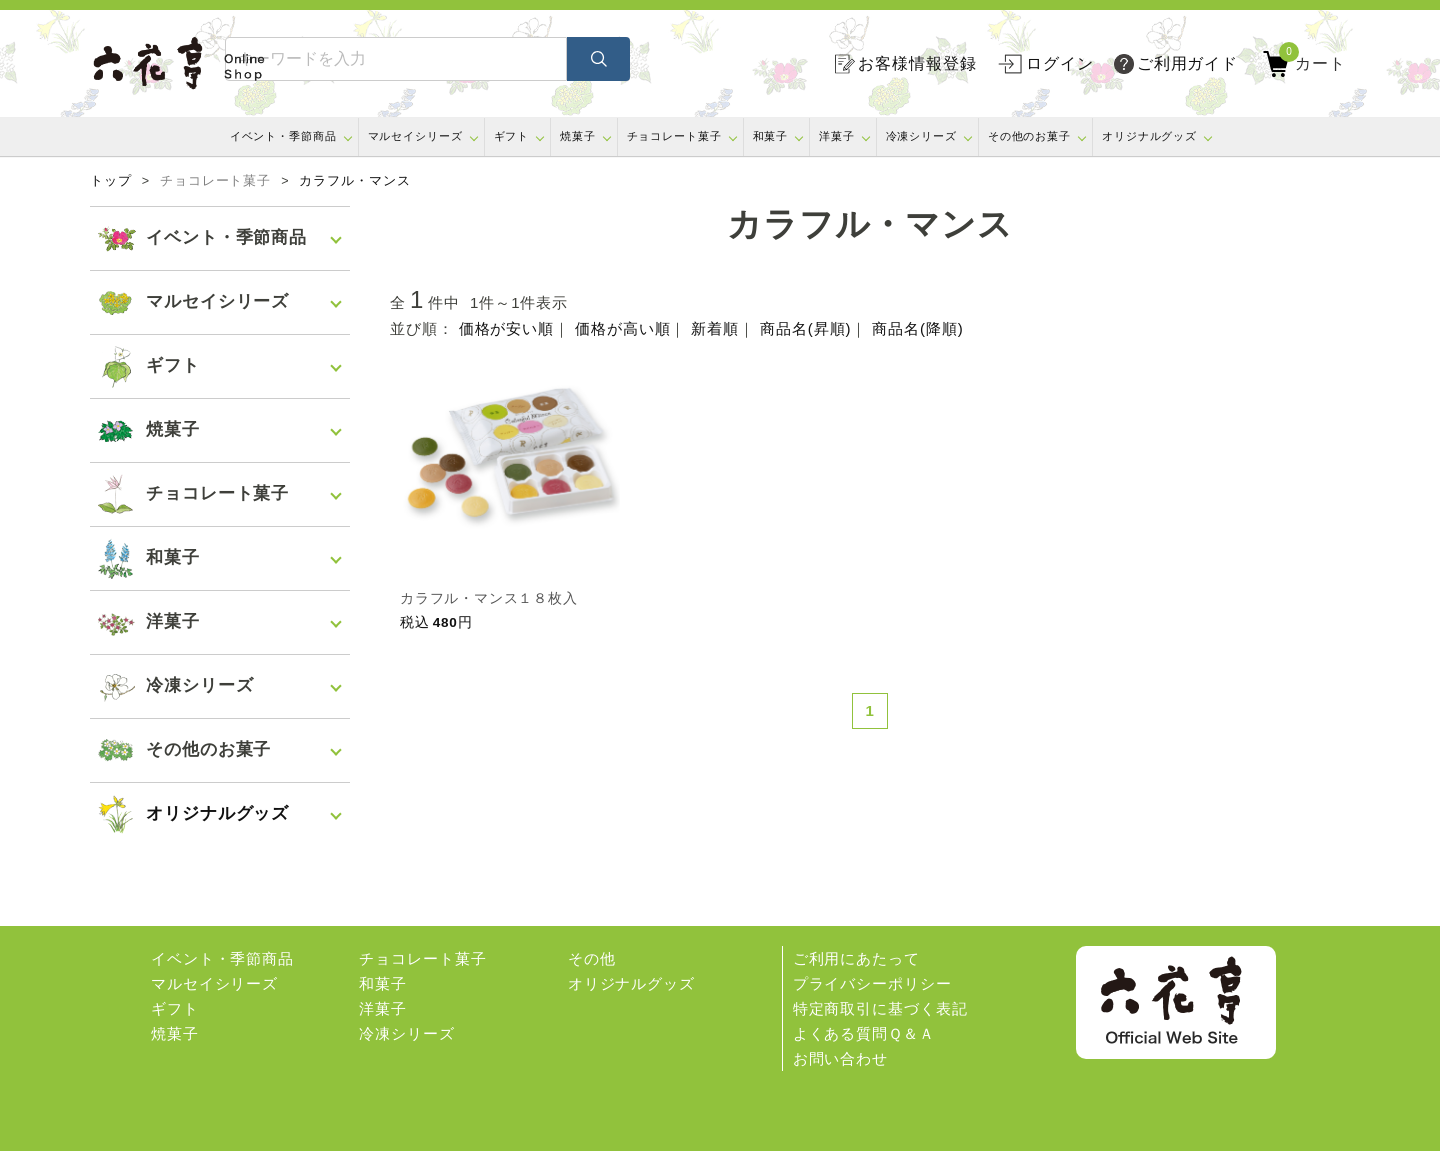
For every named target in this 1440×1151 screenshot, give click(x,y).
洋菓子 (837, 136)
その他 (592, 958)
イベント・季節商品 (283, 136)
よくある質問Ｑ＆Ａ (864, 1033)
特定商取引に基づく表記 (880, 1008)
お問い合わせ (840, 1058)
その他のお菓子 (1029, 136)
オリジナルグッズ (1149, 136)
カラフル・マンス (354, 181)
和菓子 (771, 136)
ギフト (512, 136)
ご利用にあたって (856, 958)
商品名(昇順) (805, 328)
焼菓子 (578, 136)
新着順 (715, 328)
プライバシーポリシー (872, 983)
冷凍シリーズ (921, 136)
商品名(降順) (917, 328)
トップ (111, 181)
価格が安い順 (506, 328)
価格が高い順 (622, 328)
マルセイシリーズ (415, 136)
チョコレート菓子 (674, 136)
